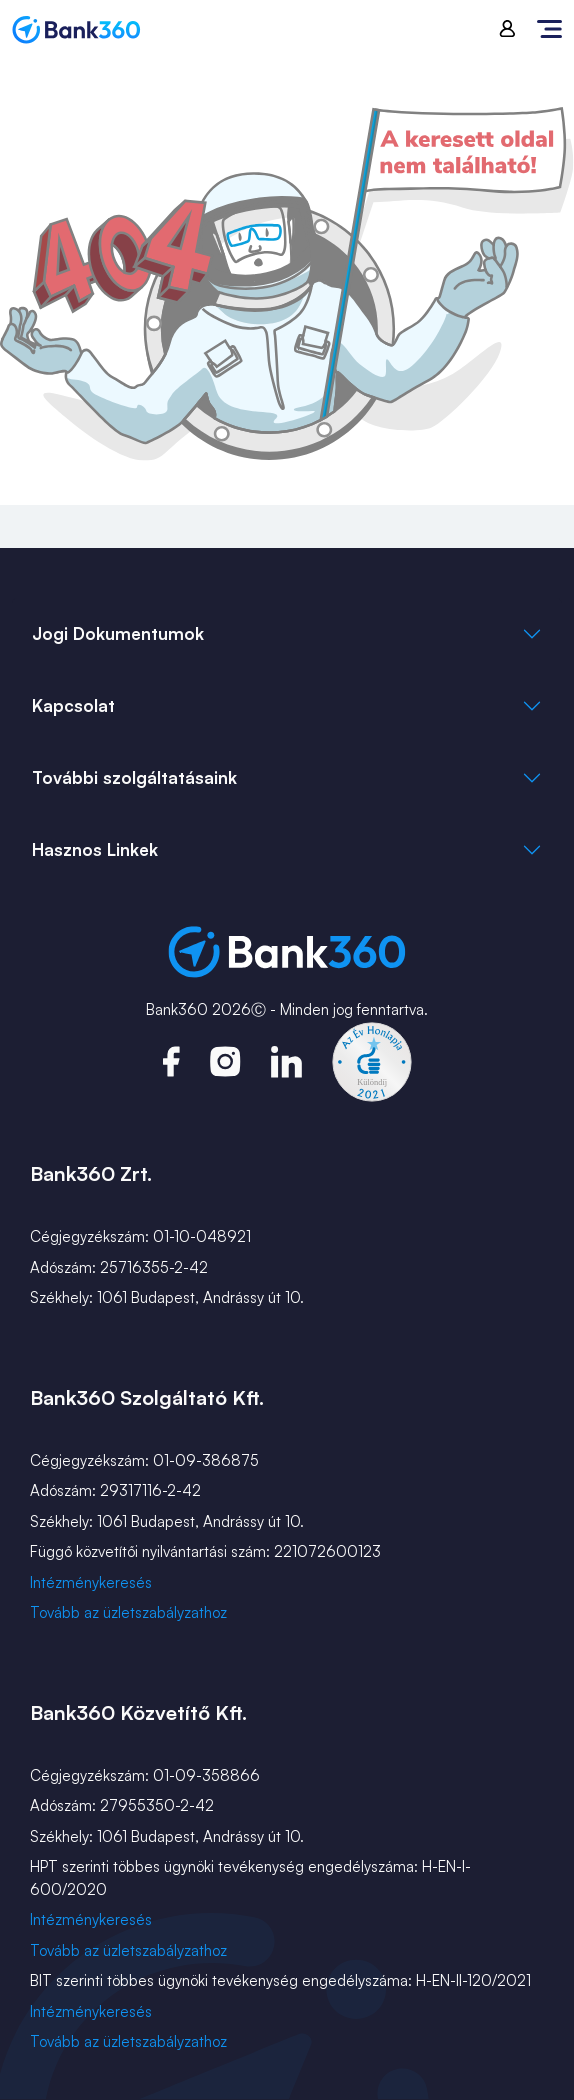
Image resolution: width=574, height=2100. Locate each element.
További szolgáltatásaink (134, 777)
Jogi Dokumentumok (118, 633)
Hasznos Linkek (95, 849)
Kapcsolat (73, 705)
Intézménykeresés (91, 1582)
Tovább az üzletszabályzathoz (128, 1612)
